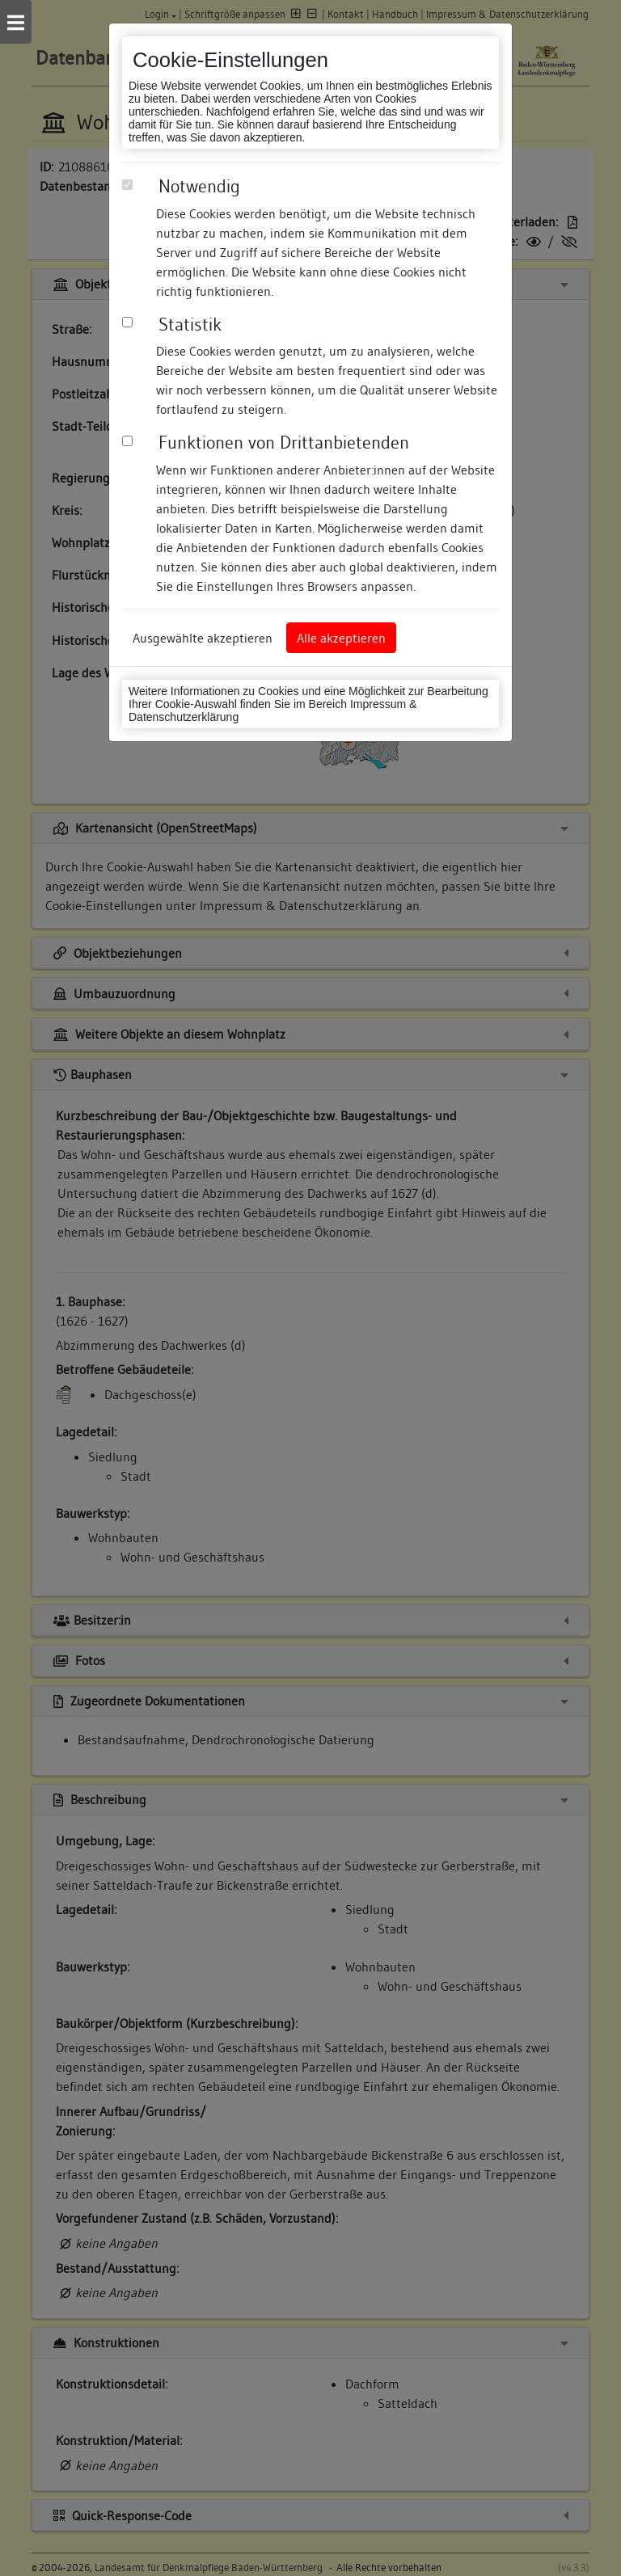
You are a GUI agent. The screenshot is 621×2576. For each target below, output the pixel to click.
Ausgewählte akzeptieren (202, 638)
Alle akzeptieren (341, 638)
